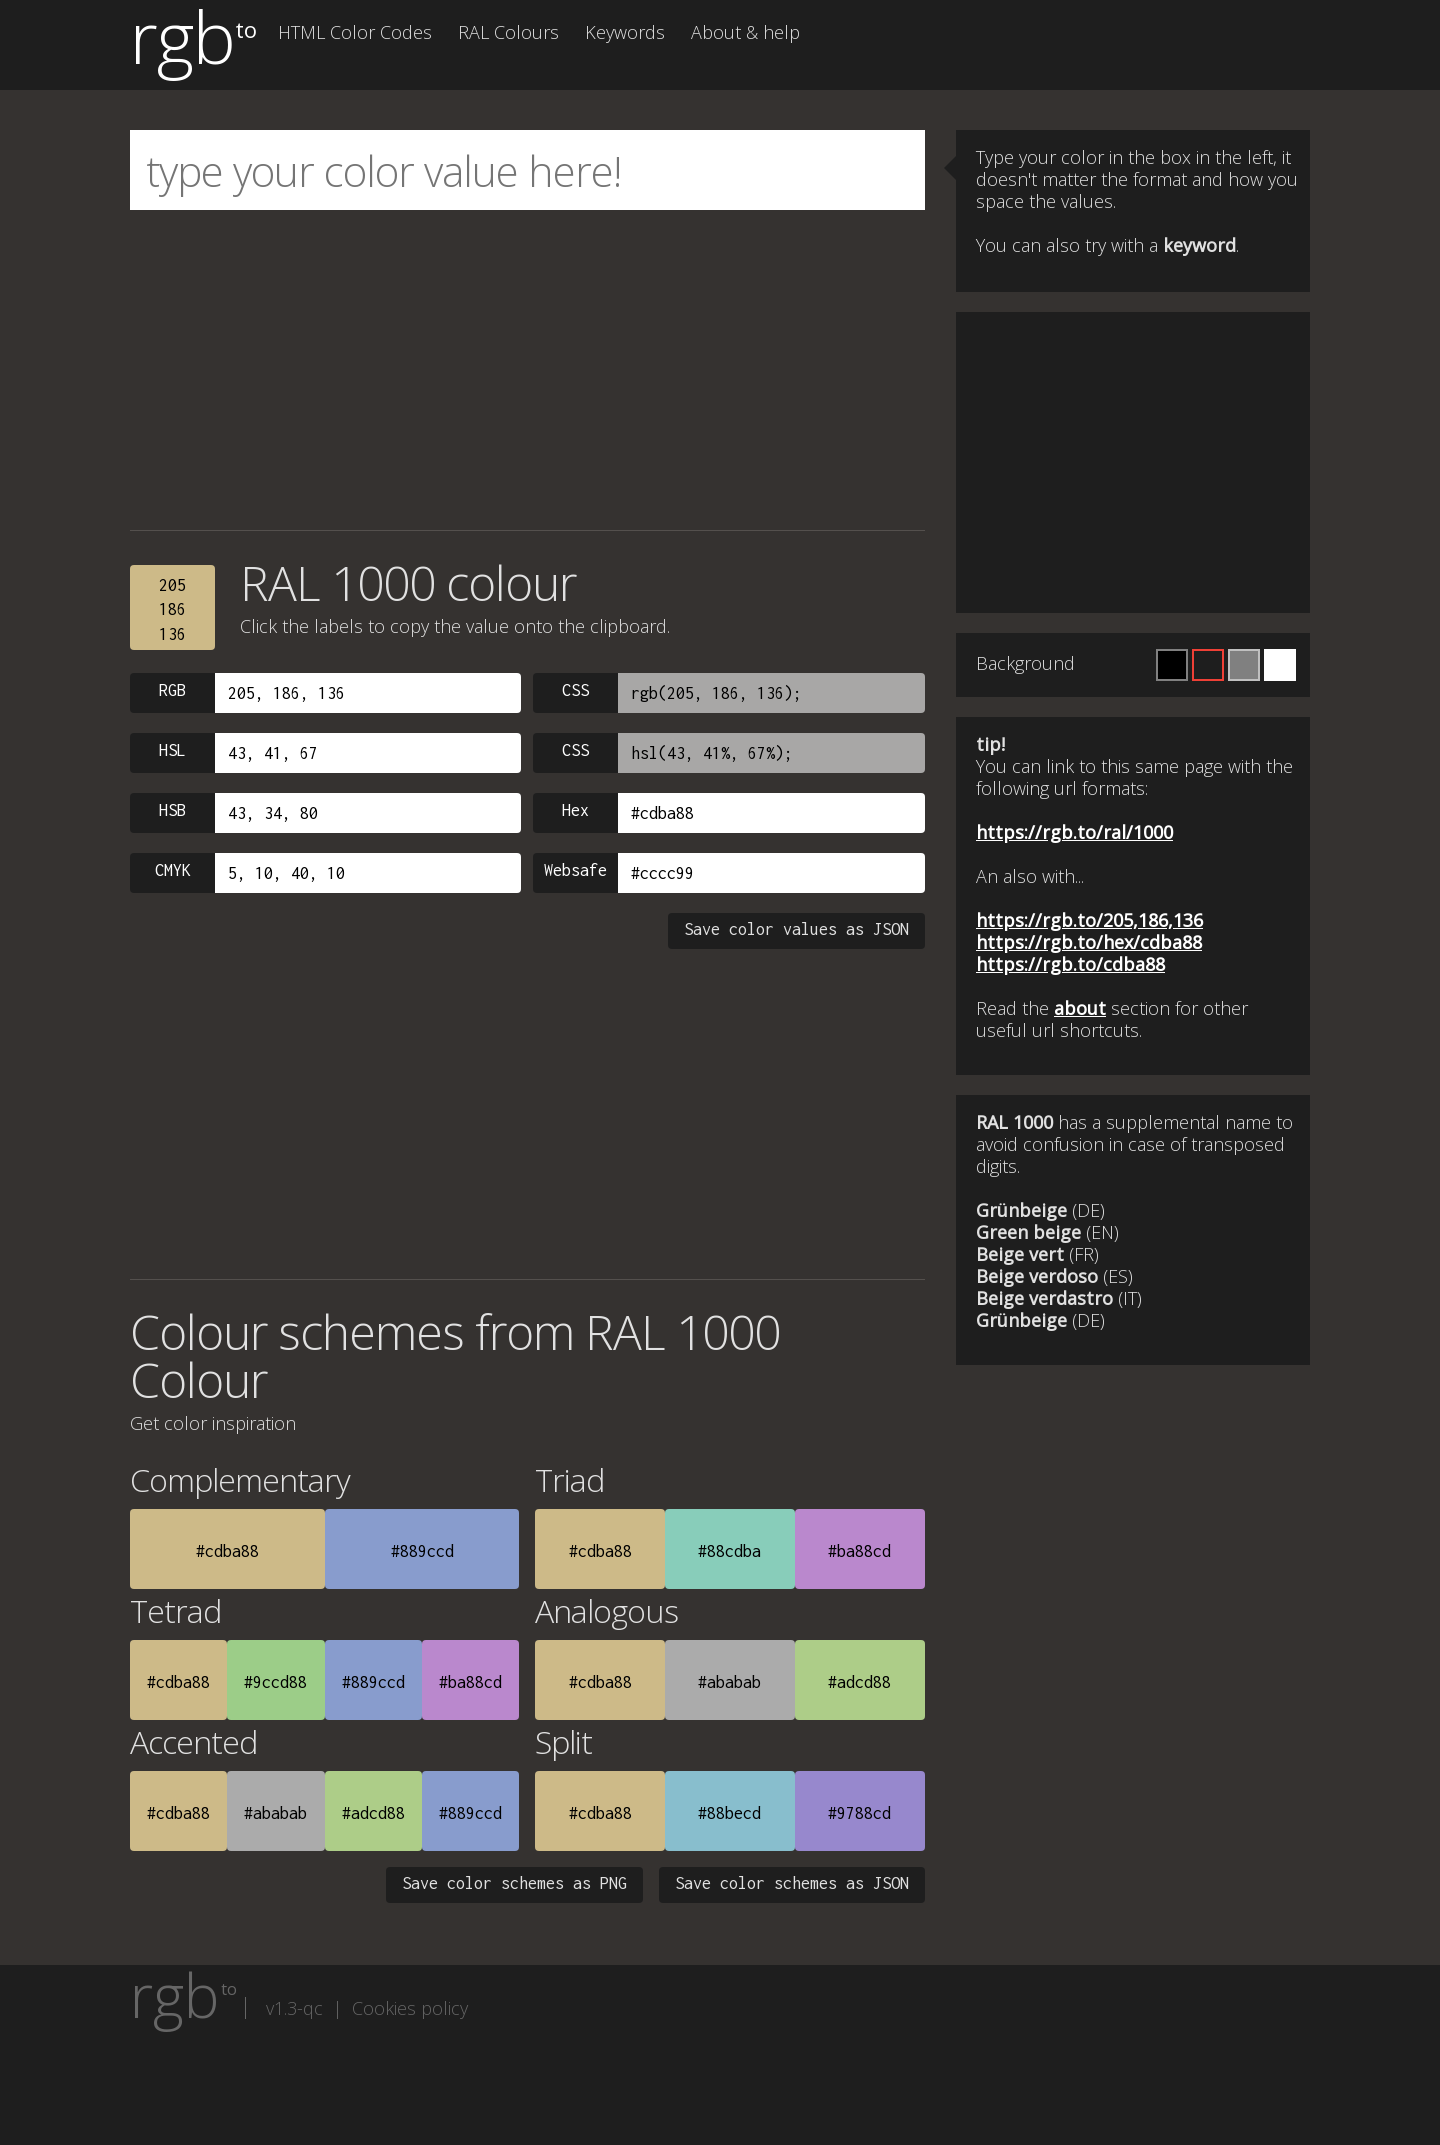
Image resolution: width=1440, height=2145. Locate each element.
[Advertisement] (527, 370)
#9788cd (859, 1813)
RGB (172, 690)
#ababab (729, 1682)
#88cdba (729, 1551)
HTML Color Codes (355, 32)
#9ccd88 (275, 1682)
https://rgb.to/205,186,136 (1089, 920)
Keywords (625, 32)
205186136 (172, 609)
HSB (172, 810)
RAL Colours (508, 32)
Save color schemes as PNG (514, 1883)
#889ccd (422, 1551)
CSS (575, 690)
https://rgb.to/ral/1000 (1074, 832)
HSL (172, 750)
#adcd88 (859, 1682)
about (1080, 1008)
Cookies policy (410, 2008)
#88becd (729, 1813)
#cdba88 (227, 1551)
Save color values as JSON (796, 929)
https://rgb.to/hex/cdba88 (1089, 942)
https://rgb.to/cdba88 (1070, 964)
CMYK (173, 870)
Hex (575, 810)
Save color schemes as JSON (792, 1883)
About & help (745, 32)
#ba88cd (859, 1551)
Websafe (575, 870)
